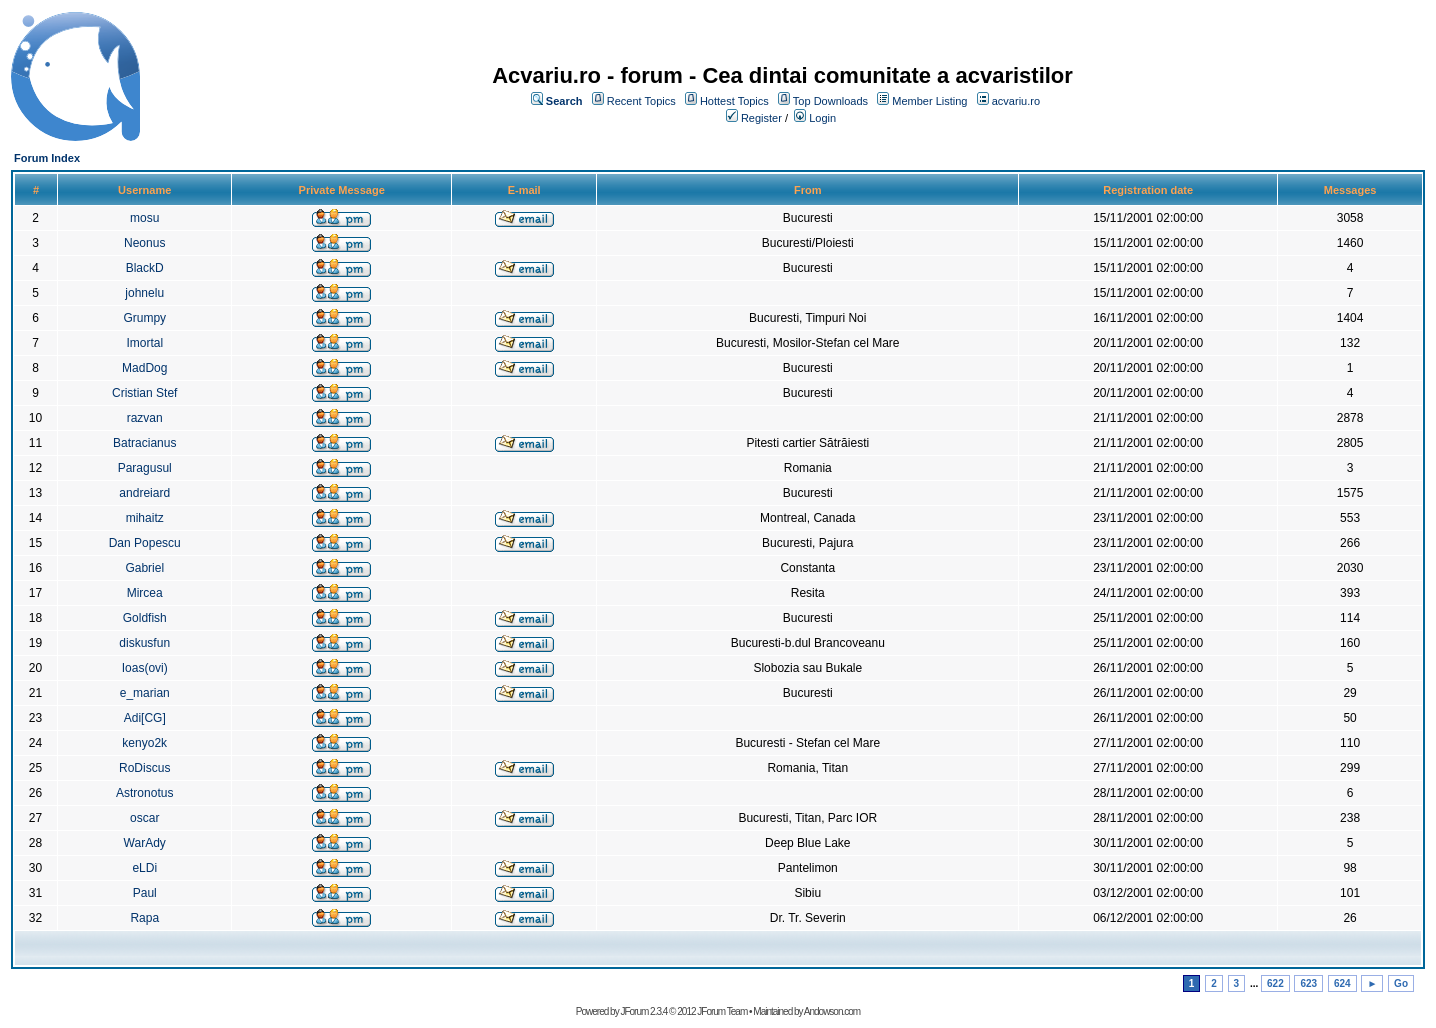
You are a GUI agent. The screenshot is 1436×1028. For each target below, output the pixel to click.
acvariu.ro (1016, 101)
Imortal (144, 343)
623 (1308, 983)
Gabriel (144, 568)
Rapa (144, 918)
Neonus (144, 243)
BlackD (145, 268)
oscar (144, 818)
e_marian (145, 693)
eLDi (144, 868)
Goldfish (145, 618)
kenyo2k (144, 743)
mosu (144, 218)
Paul (145, 893)
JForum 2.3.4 (643, 1011)
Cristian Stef (144, 393)
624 (1342, 983)
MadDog (144, 368)
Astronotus (144, 793)
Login (822, 118)
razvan (145, 418)
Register (761, 118)
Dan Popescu (145, 543)
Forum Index (47, 158)
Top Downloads (830, 101)
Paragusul (145, 468)
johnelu (144, 293)
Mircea (145, 593)
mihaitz (145, 518)
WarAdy (145, 843)
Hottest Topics (734, 101)
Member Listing (929, 101)
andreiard (144, 493)
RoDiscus (144, 768)
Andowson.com (832, 1011)
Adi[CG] (145, 718)
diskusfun (144, 643)
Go (1401, 983)
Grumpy (144, 318)
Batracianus (144, 443)
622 (1275, 983)
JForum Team (722, 1011)
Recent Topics (641, 101)
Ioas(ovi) (145, 668)
